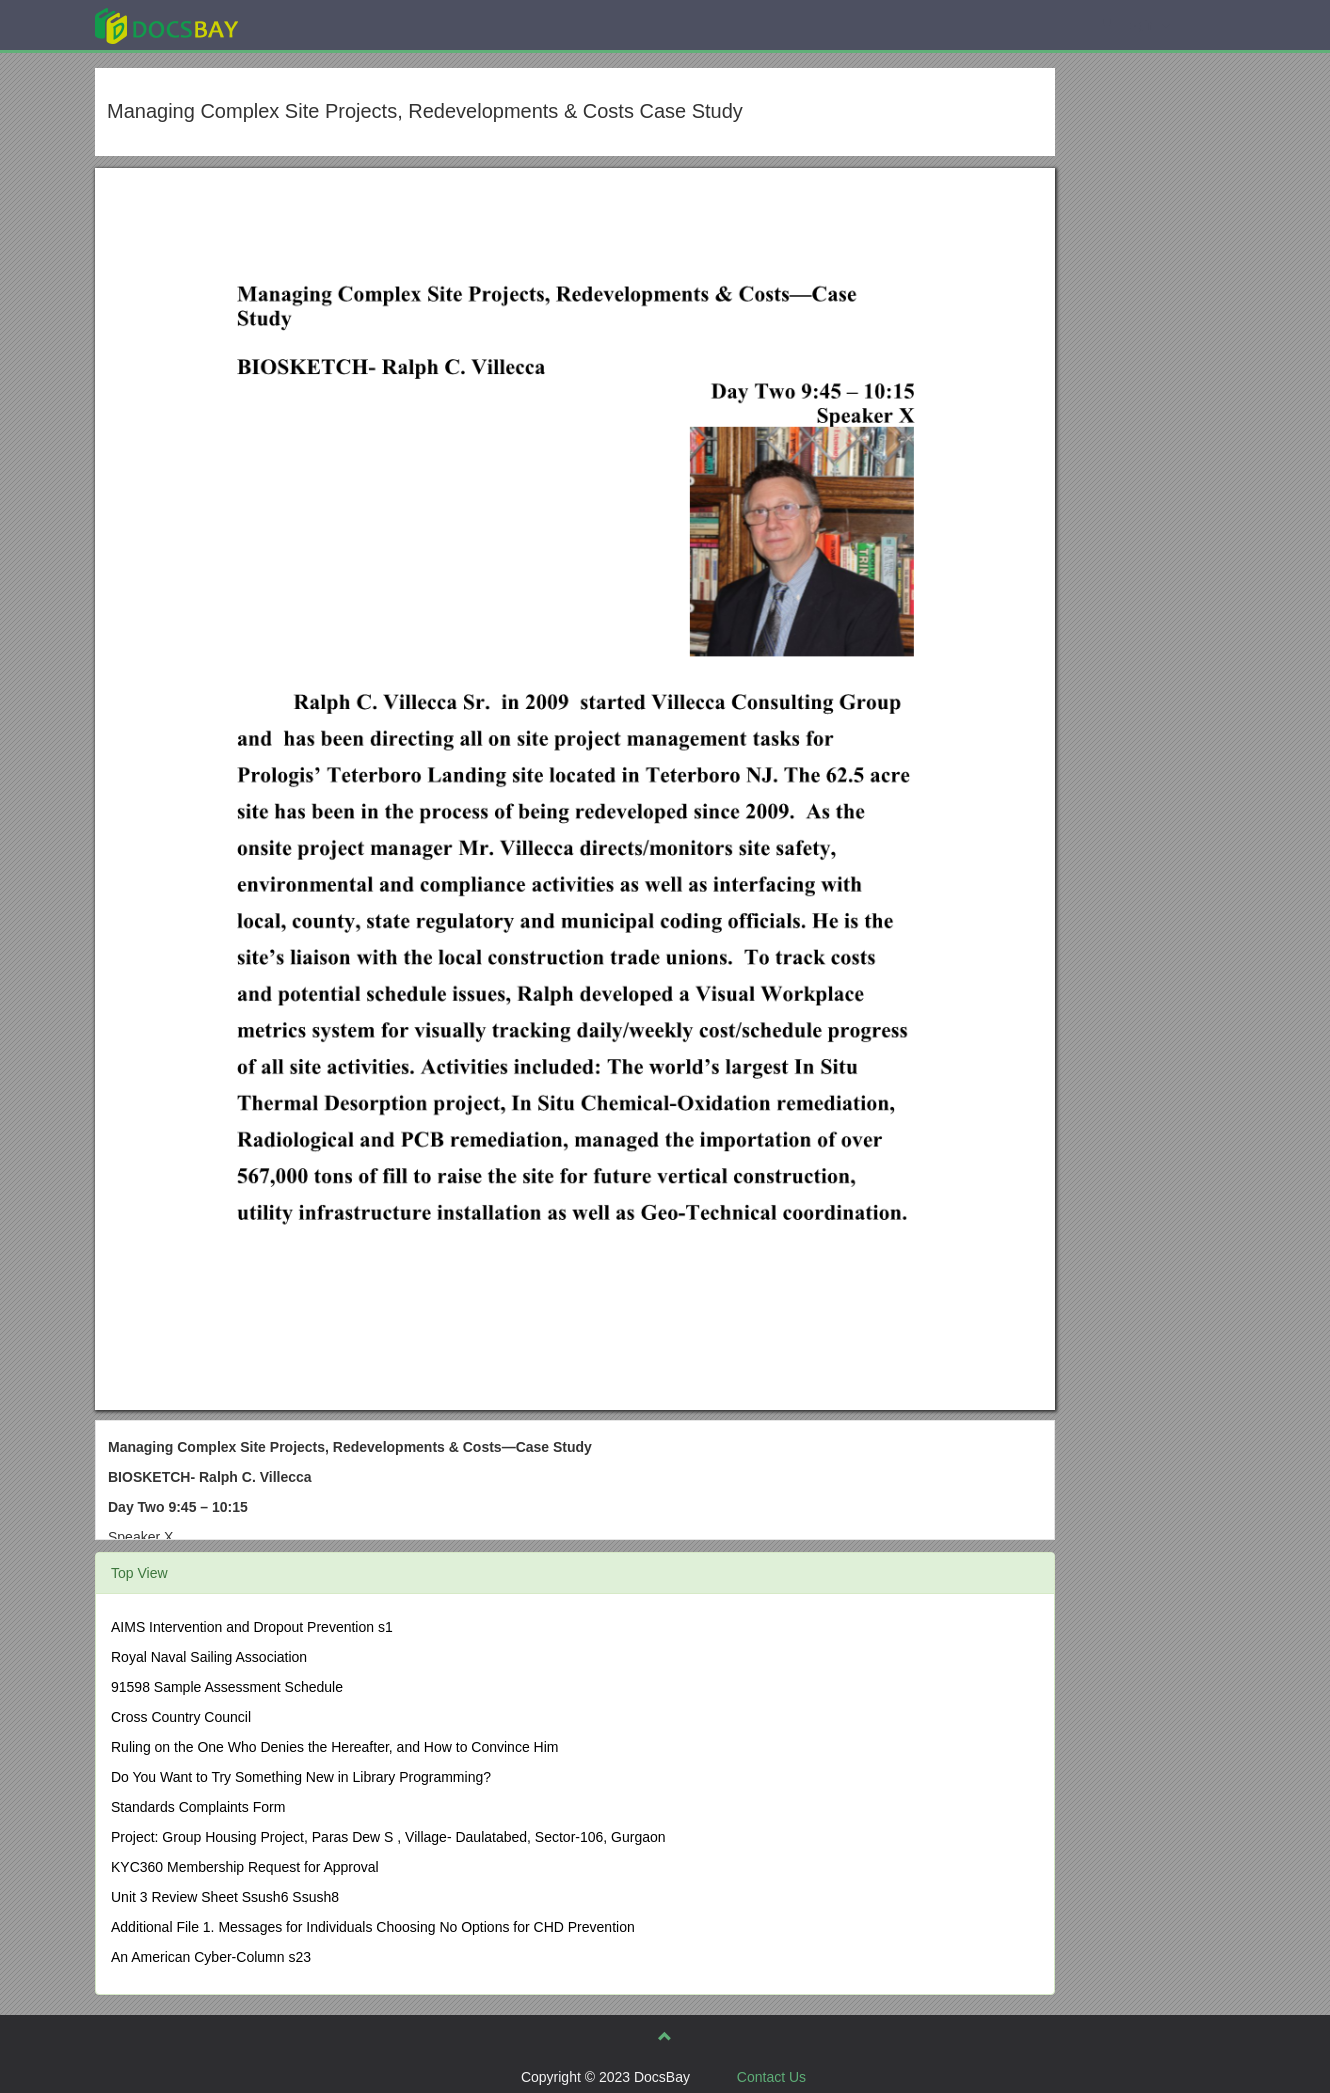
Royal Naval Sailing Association (209, 1657)
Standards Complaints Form (198, 1807)
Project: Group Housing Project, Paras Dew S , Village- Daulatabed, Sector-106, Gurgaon (388, 1837)
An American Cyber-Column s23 (211, 1957)
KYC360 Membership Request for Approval (245, 1867)
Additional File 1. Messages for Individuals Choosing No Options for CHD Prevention (373, 1927)
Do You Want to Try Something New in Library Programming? (301, 1777)
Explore (316, 24)
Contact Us (771, 2077)
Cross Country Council (181, 1717)
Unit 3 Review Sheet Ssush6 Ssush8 (225, 1897)
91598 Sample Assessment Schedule (227, 1687)
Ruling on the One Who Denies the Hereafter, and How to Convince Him (334, 1747)
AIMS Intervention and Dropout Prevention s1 (252, 1627)
